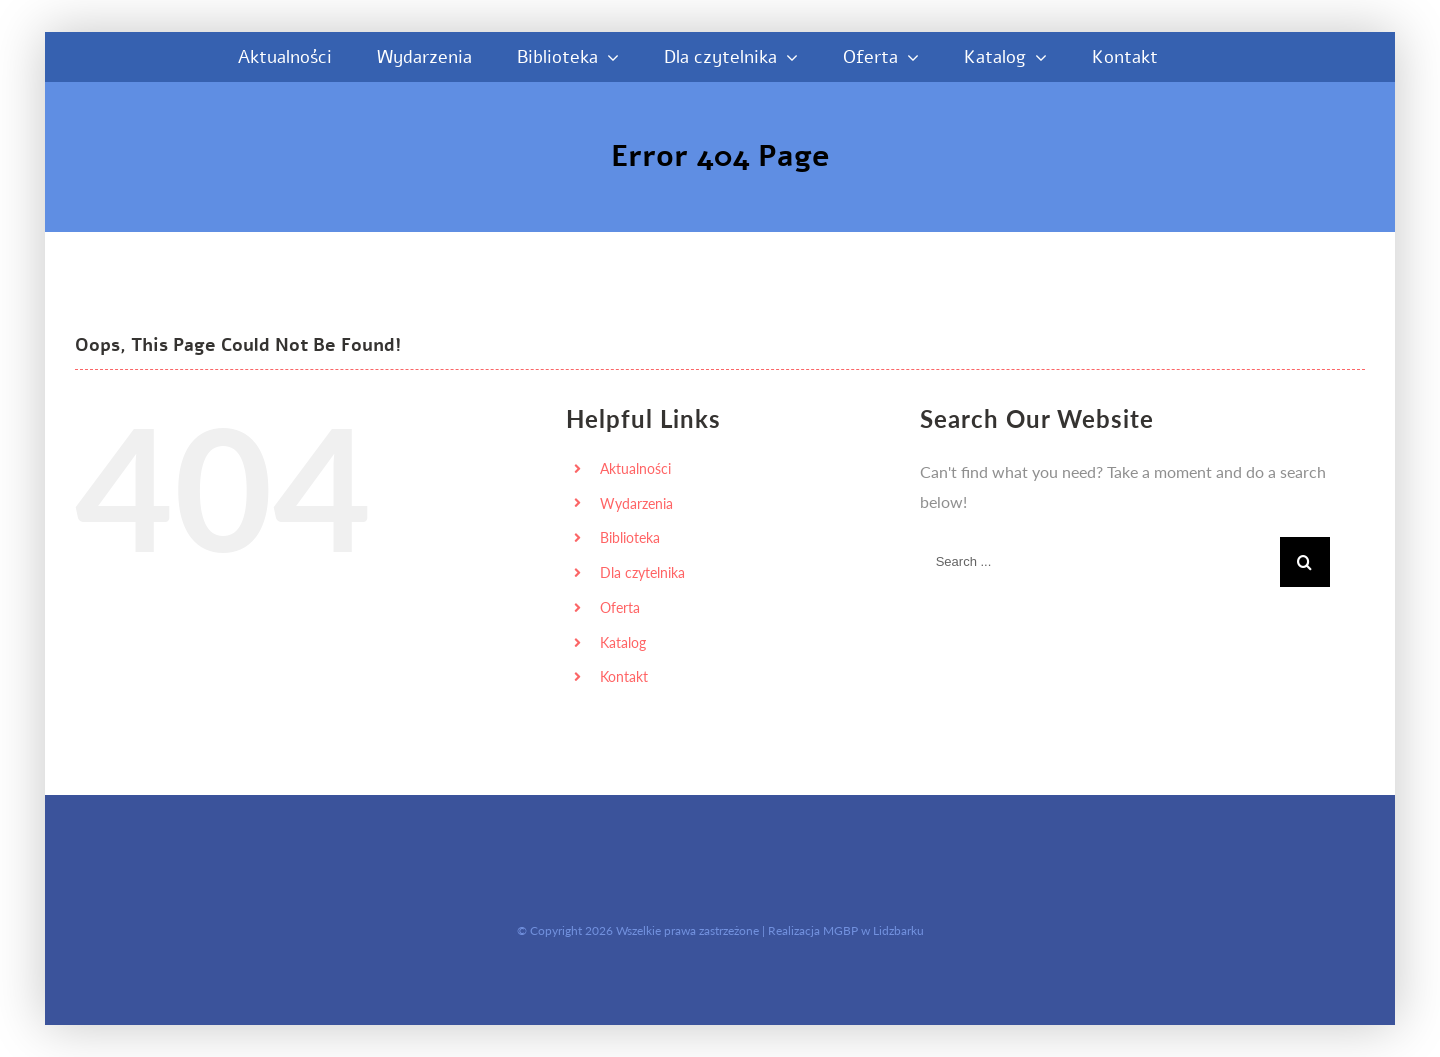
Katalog (623, 642)
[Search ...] (1100, 562)
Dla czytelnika (642, 572)
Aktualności (635, 468)
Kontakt (624, 676)
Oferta (620, 607)
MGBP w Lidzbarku (873, 930)
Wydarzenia (636, 503)
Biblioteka (630, 537)
